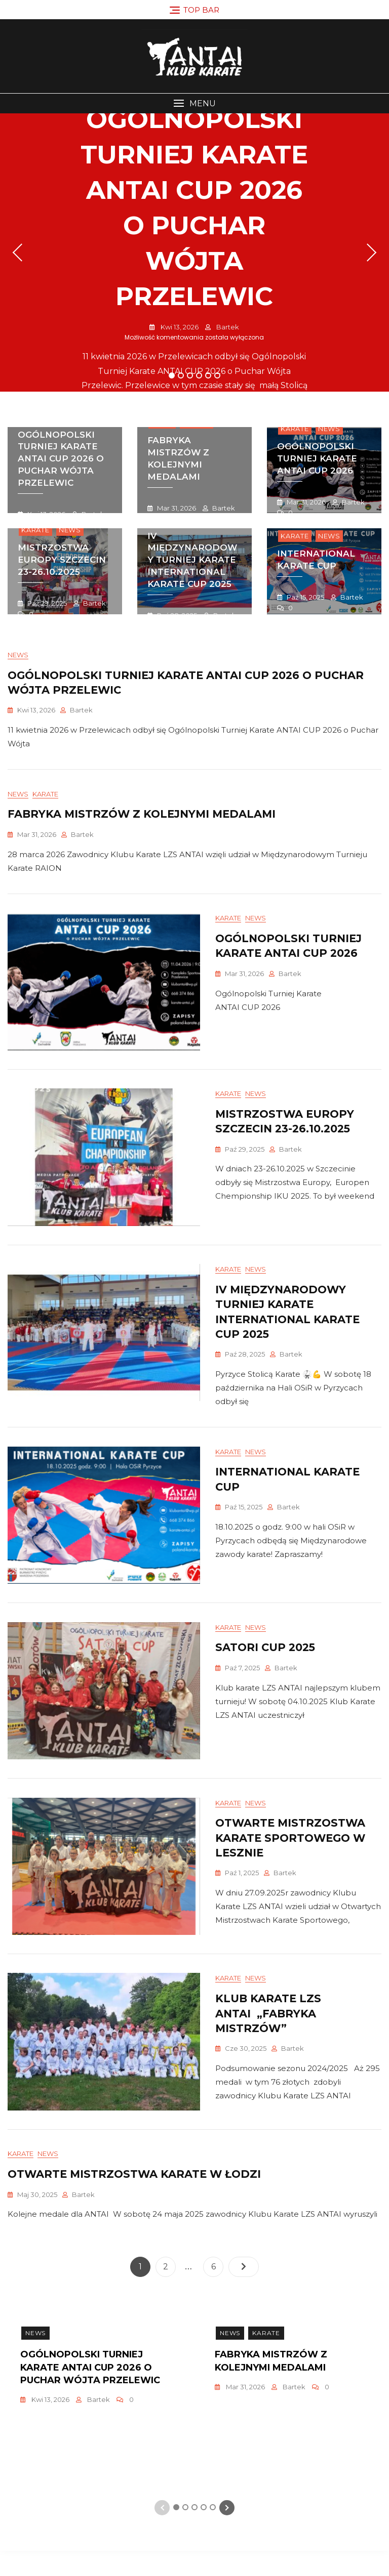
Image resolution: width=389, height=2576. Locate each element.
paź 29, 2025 (46, 603)
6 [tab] (217, 375)
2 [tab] (181, 375)
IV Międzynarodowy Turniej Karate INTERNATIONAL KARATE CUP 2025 (192, 560)
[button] (194, 103)
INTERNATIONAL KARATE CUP (316, 559)
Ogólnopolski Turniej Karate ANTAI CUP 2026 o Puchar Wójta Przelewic (61, 459)
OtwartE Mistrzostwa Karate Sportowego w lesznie (290, 1857)
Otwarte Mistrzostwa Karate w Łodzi (134, 2199)
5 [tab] (208, 375)
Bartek (227, 327)
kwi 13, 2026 (179, 327)
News (329, 429)
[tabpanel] (194, 252)
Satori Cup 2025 (265, 1664)
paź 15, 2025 (304, 597)
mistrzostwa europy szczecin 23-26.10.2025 (62, 559)
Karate (295, 429)
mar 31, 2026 (175, 508)
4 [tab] (199, 375)
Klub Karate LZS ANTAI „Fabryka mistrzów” (268, 2035)
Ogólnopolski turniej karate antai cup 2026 (317, 458)
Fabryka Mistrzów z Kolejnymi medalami (178, 458)
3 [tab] (190, 375)
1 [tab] (171, 375)
